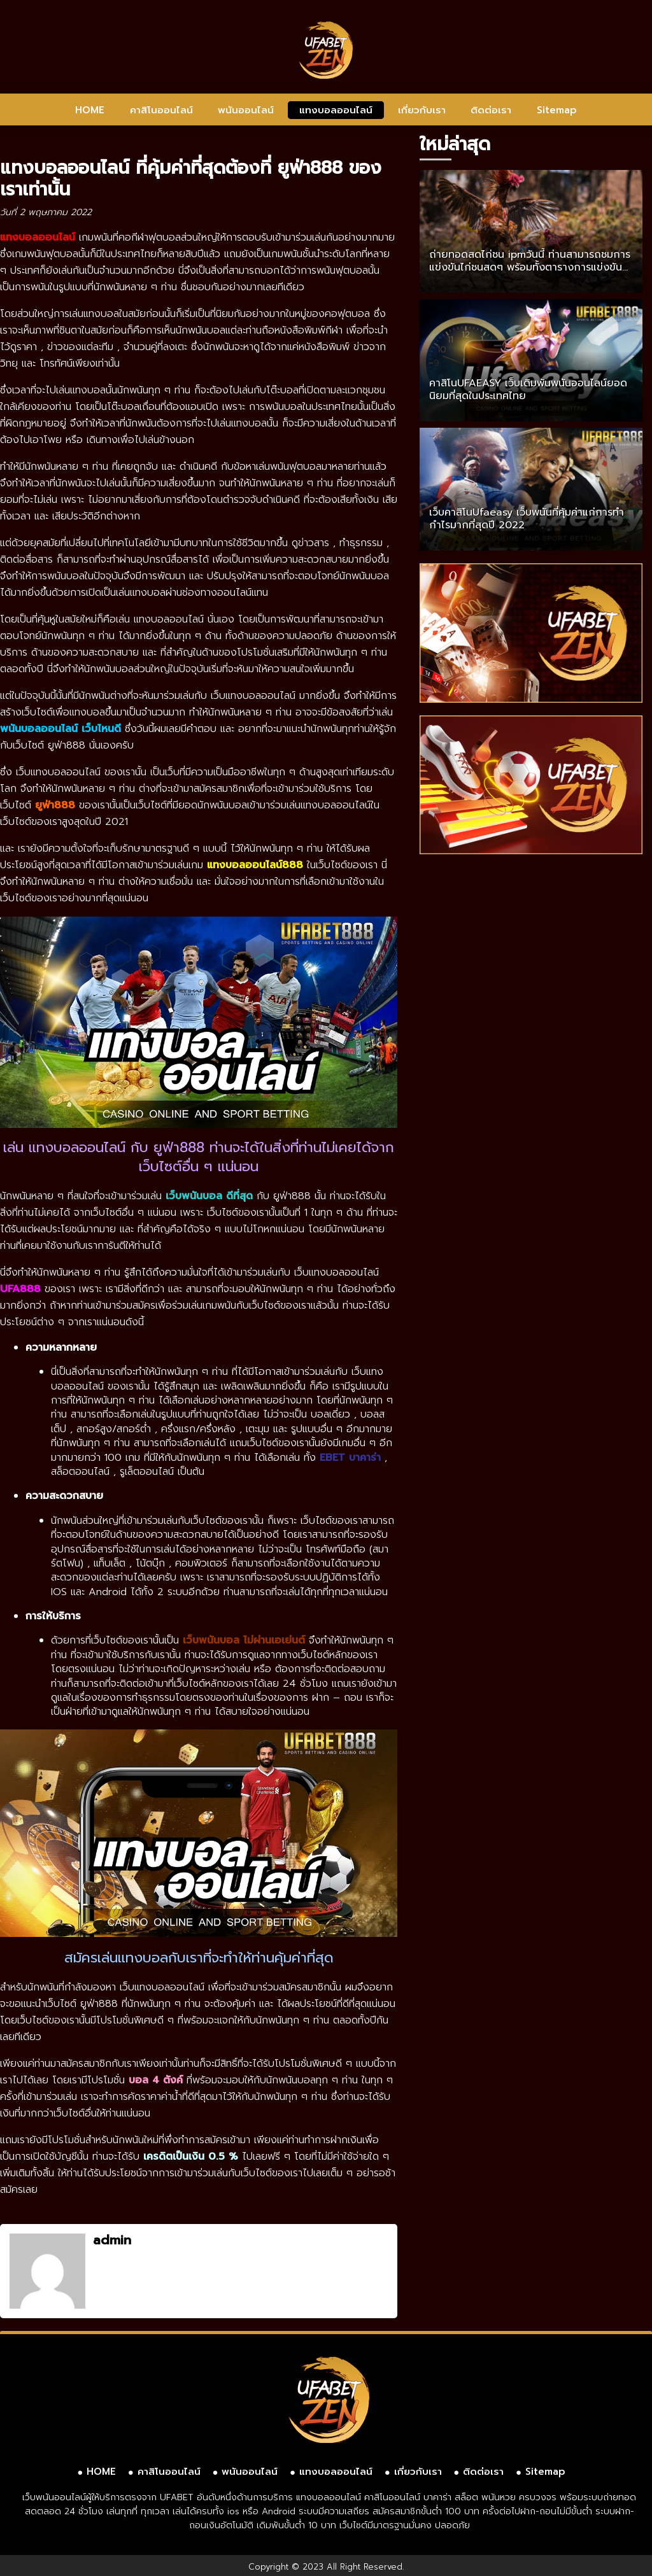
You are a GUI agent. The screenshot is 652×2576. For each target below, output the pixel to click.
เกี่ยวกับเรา (422, 110)
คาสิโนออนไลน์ (161, 110)
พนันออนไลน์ (246, 110)
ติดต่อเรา (491, 110)
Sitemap (557, 110)
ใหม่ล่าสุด (455, 144)
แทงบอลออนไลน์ (335, 110)
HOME (89, 110)
